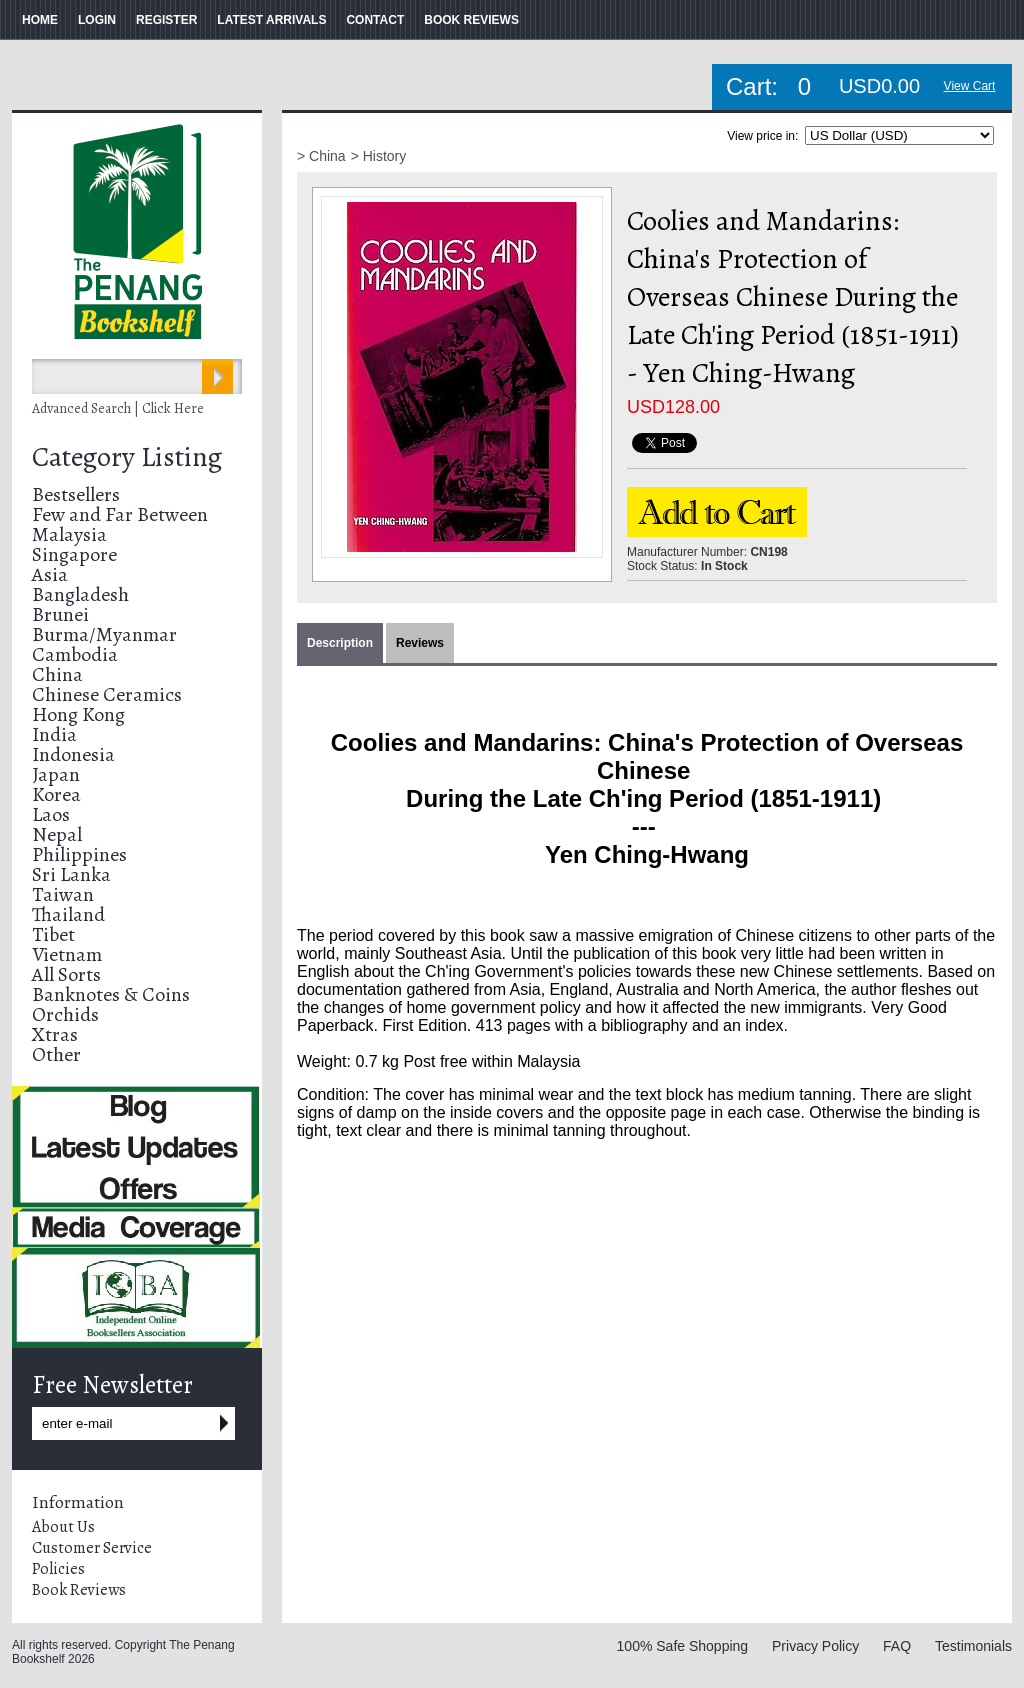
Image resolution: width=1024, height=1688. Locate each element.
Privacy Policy (815, 1646)
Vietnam (67, 954)
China (57, 674)
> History (379, 156)
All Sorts (66, 974)
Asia (50, 574)
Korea (56, 794)
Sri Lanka (71, 874)
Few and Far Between (120, 514)
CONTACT (375, 20)
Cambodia (75, 654)
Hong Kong (78, 714)
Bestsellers (76, 494)
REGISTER (166, 20)
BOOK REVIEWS (471, 20)
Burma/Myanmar (104, 634)
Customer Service (92, 1548)
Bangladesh (80, 594)
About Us (63, 1527)
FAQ (897, 1646)
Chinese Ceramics (107, 694)
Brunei (60, 614)
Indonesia (73, 754)
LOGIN (97, 20)
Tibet (53, 934)
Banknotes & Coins (111, 994)
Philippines (79, 854)
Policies (58, 1569)
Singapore (74, 554)
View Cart (970, 86)
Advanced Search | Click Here (118, 408)
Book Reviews (79, 1590)
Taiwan (63, 894)
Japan (56, 774)
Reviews (420, 643)
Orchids (65, 1014)
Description (340, 643)
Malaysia (69, 534)
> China (321, 156)
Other (56, 1054)
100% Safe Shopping (683, 1646)
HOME (40, 20)
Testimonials (973, 1646)
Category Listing (127, 457)
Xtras (55, 1034)
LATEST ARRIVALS (271, 20)
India (54, 734)
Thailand (68, 914)
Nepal (57, 834)
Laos (51, 814)
